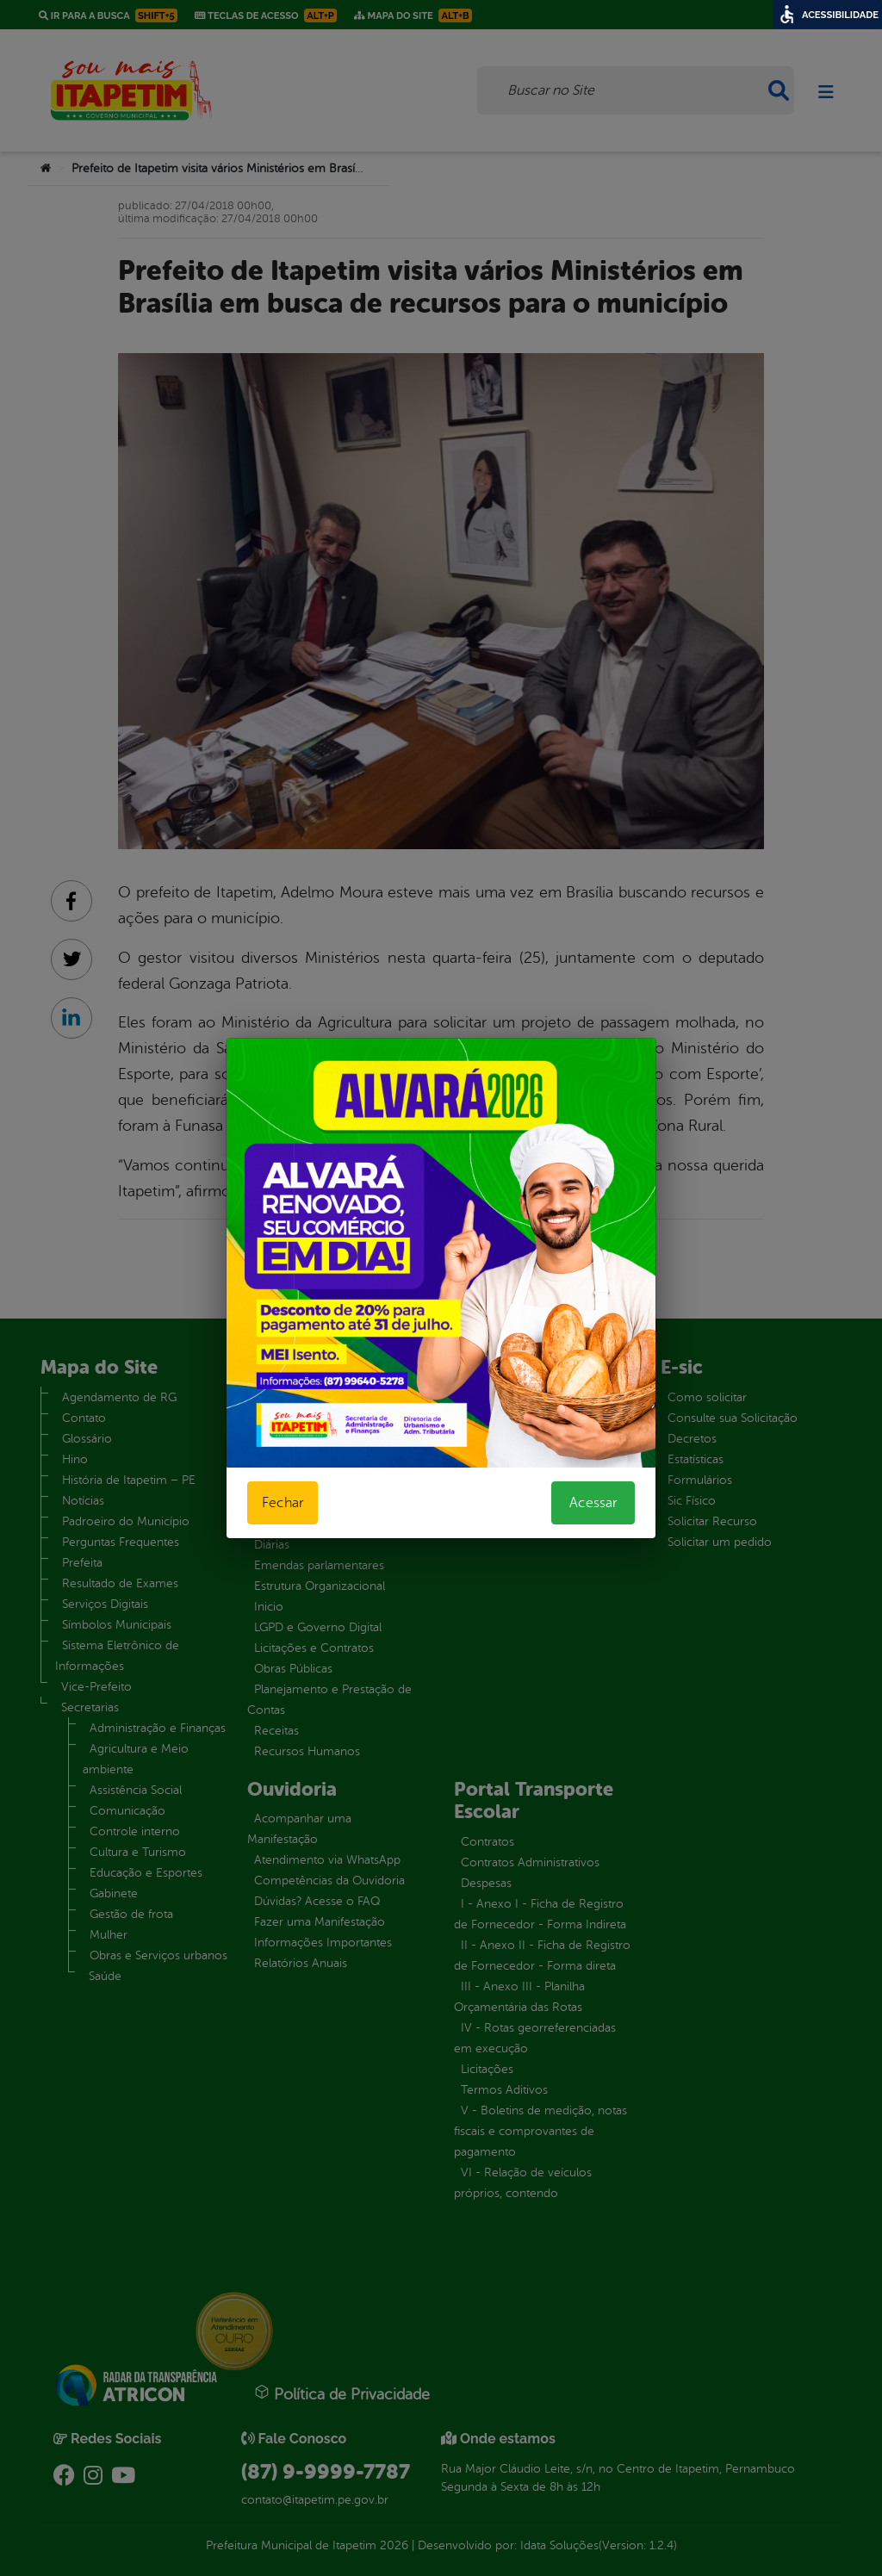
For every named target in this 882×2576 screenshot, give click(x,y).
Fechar (282, 1503)
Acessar (593, 1503)
